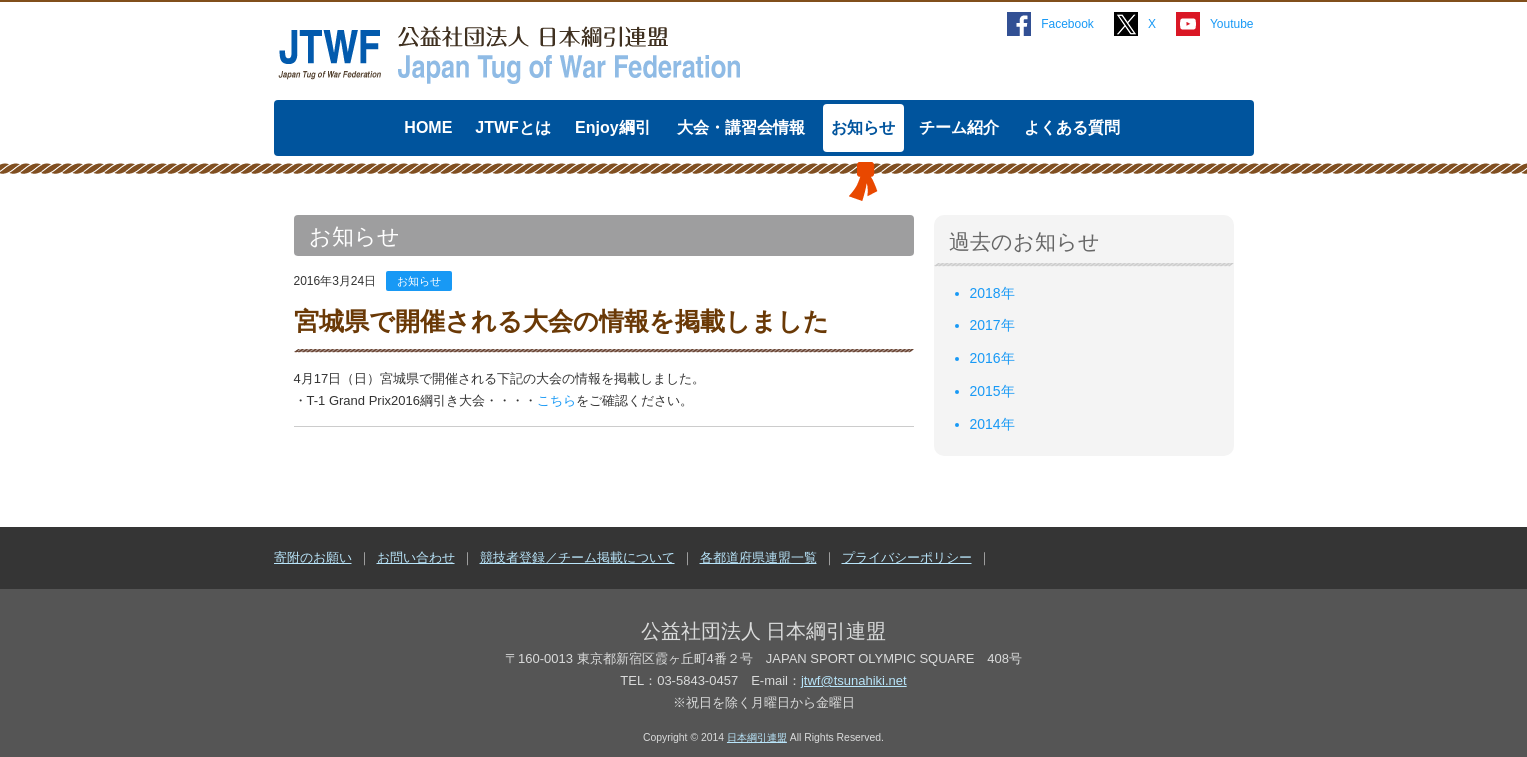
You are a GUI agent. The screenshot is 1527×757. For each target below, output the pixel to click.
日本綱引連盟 (757, 737)
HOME (428, 127)
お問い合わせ (416, 557)
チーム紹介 (959, 127)
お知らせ (863, 127)
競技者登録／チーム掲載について (577, 557)
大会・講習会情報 (741, 127)
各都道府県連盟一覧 (758, 557)
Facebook (1067, 24)
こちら (556, 400)
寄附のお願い (313, 557)
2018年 (992, 293)
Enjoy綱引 (613, 127)
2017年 (992, 325)
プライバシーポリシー (907, 557)
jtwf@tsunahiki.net (854, 680)
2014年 (992, 424)
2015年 (992, 391)
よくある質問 (1072, 127)
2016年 (992, 358)
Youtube (1232, 24)
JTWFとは (513, 127)
